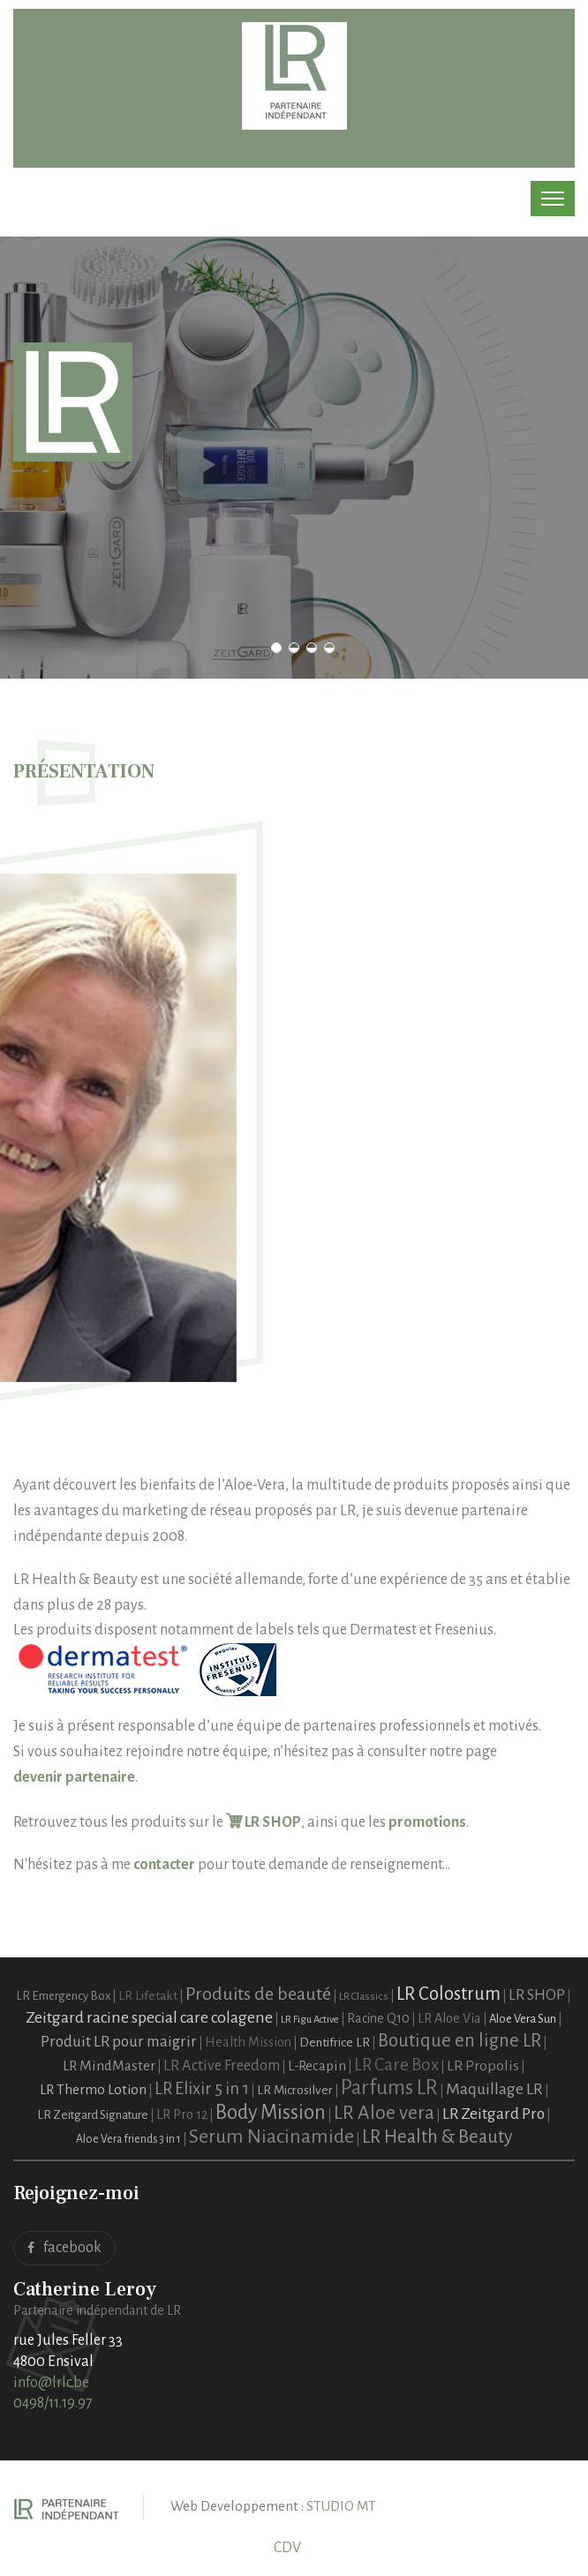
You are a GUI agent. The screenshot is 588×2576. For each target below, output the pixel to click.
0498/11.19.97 (53, 2403)
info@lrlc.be (51, 2383)
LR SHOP (263, 1822)
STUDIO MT (341, 2505)
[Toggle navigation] (553, 198)
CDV (287, 2548)
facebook (64, 2248)
